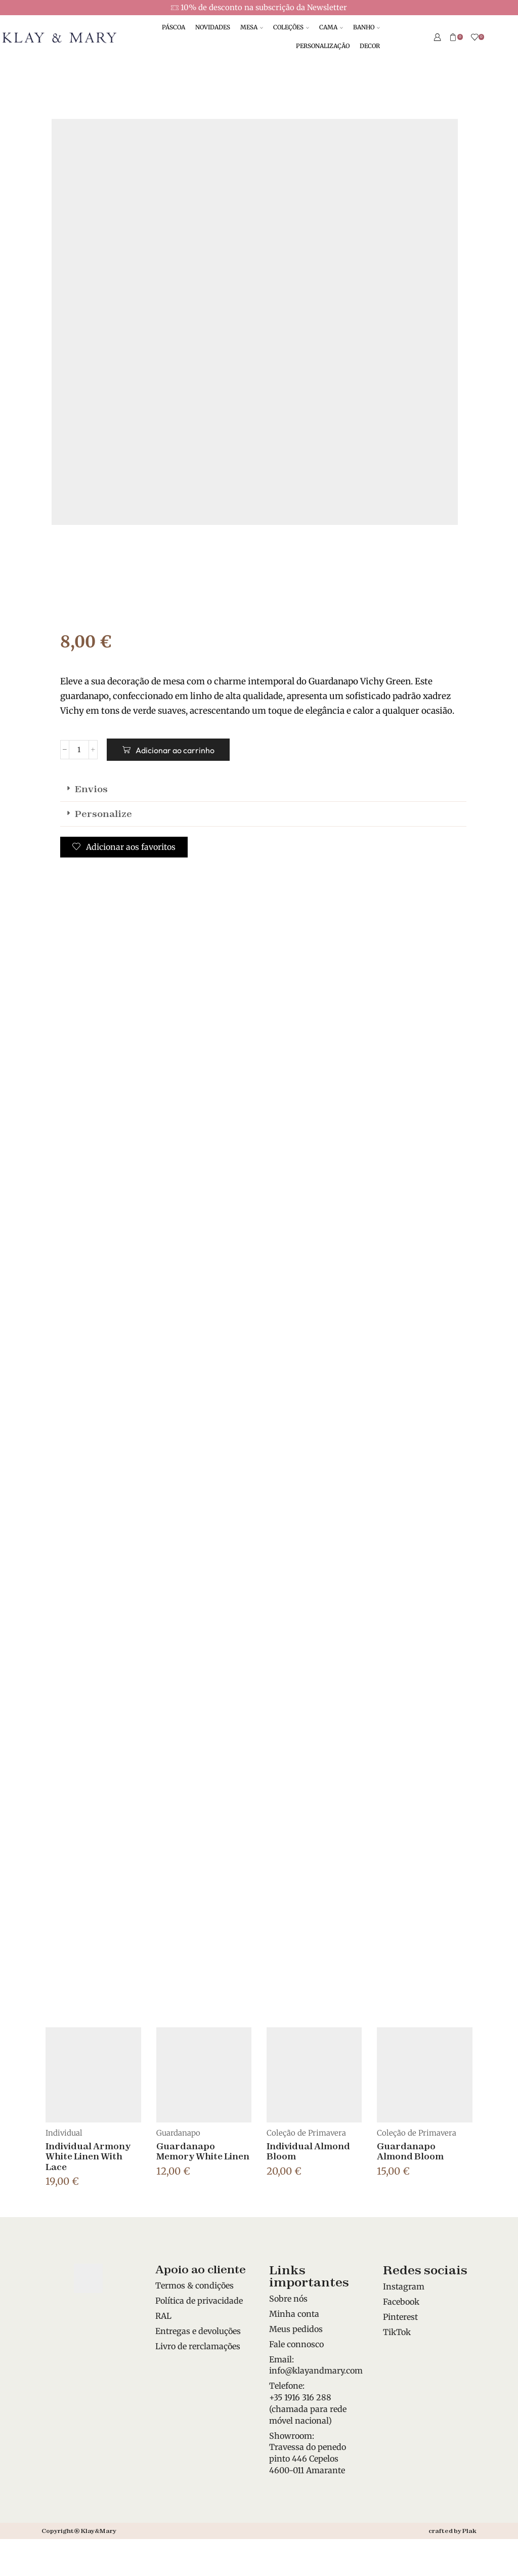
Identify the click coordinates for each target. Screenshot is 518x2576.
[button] (263, 789)
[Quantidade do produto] (79, 749)
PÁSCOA (173, 27)
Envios (91, 789)
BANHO (366, 27)
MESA (251, 27)
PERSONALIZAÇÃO (323, 46)
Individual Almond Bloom (308, 2151)
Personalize (103, 814)
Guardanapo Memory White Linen (202, 2151)
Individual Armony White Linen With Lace (88, 2156)
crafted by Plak (452, 2530)
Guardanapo (178, 2133)
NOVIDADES (212, 27)
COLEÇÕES (291, 27)
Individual (64, 2133)
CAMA (331, 27)
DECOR (370, 46)
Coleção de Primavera (306, 2133)
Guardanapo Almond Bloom (410, 2151)
